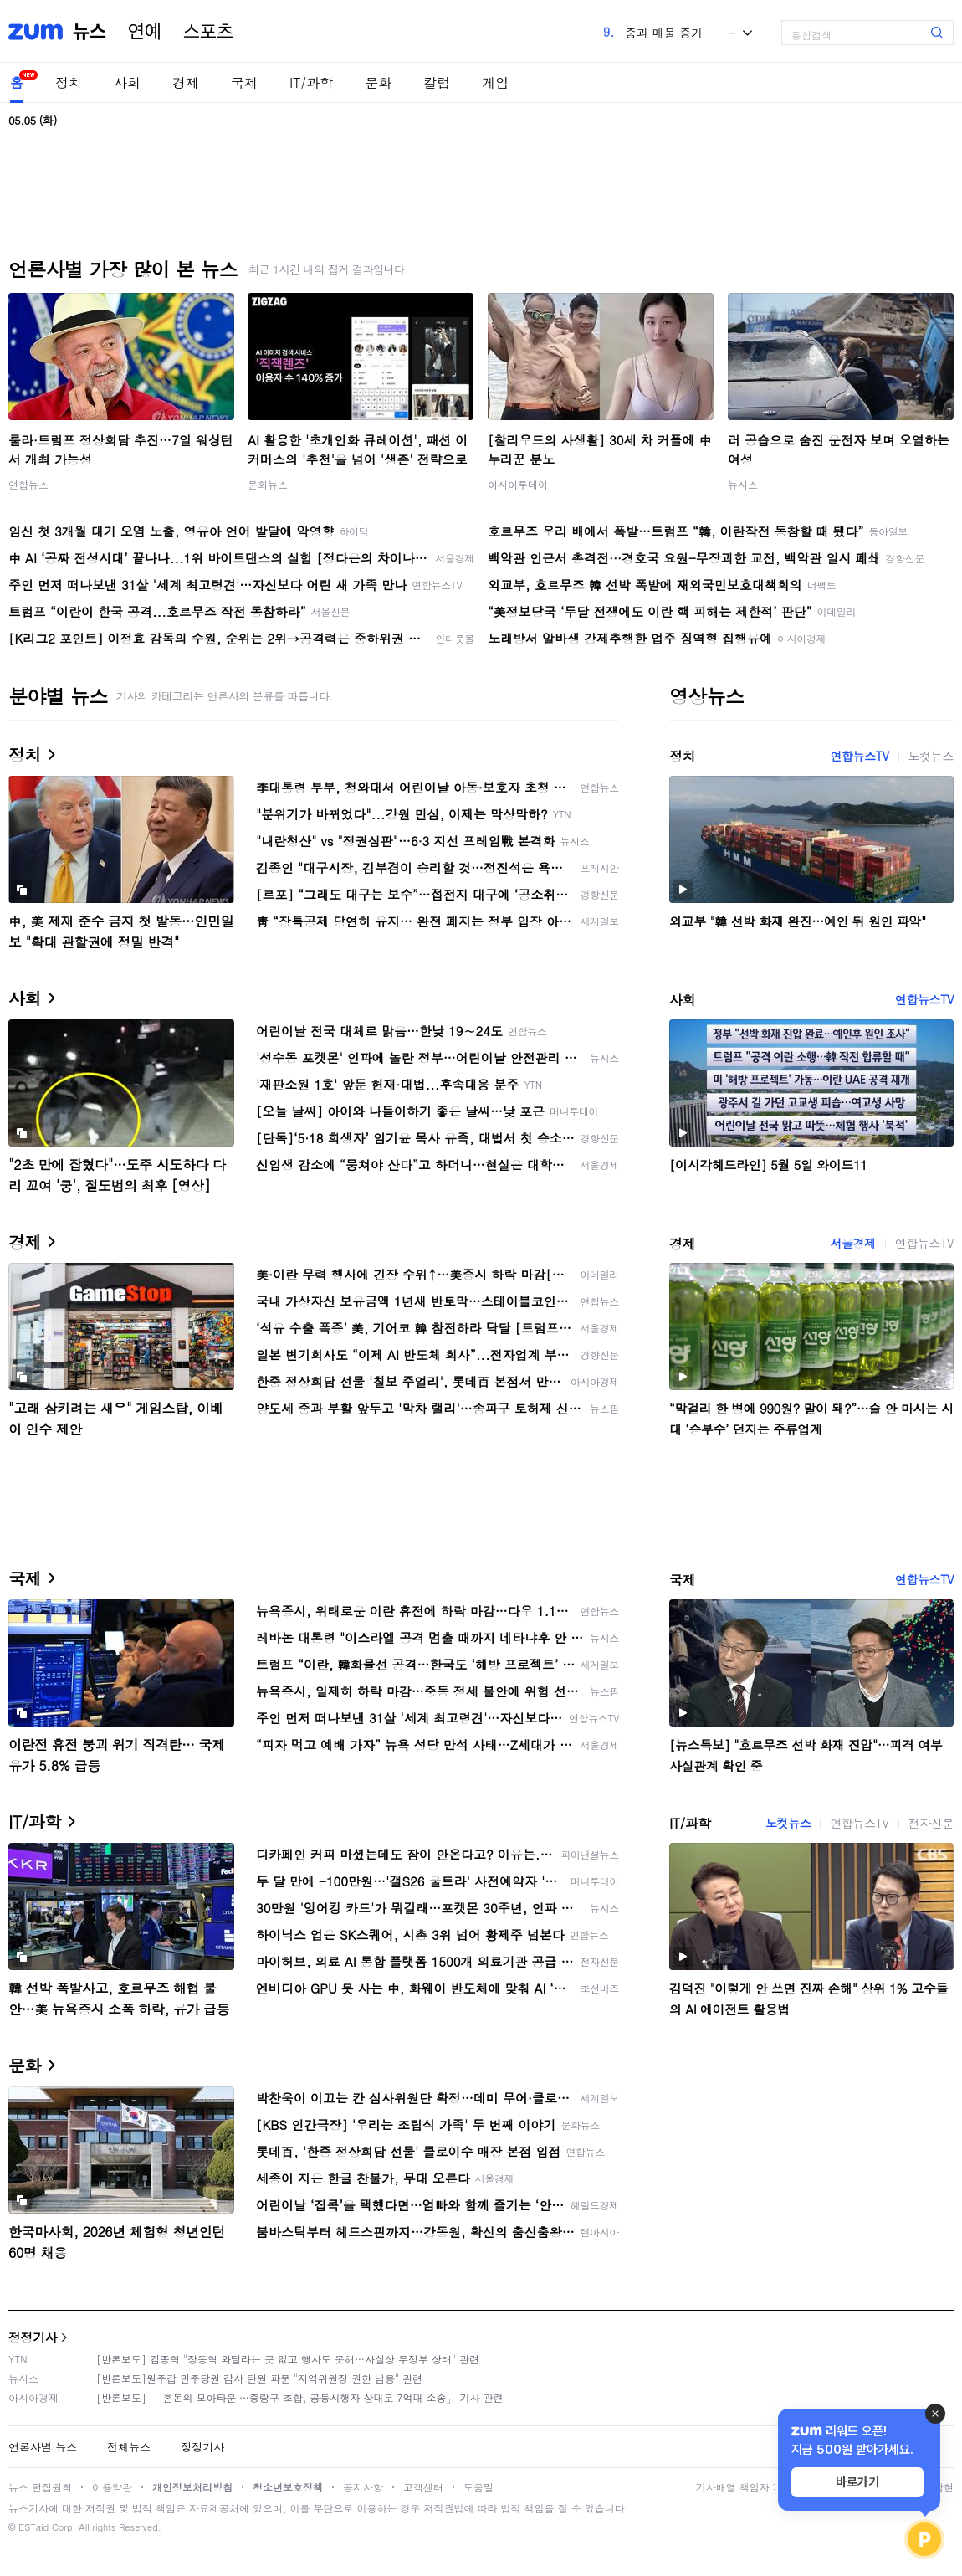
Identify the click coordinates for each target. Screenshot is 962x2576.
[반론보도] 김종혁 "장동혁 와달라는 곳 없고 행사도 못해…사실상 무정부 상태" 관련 (287, 2359)
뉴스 (89, 32)
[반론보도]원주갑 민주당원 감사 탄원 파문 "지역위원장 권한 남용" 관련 (259, 2378)
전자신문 (931, 1822)
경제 (185, 82)
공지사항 (363, 2487)
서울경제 (852, 1242)
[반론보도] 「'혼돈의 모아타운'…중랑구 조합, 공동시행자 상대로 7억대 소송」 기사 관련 (300, 2397)
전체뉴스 (129, 2447)
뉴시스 (743, 484)
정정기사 (32, 2337)
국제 (244, 82)
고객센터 (423, 2487)
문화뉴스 (268, 484)
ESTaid (33, 2527)
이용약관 (112, 2487)
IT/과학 (311, 82)
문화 (378, 82)
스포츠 (208, 32)
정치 (68, 82)
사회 (127, 82)
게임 (495, 82)
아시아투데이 (518, 484)
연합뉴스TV (859, 755)
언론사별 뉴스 (42, 2447)
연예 (144, 32)
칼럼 (436, 82)
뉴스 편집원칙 (40, 2487)
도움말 (478, 2487)
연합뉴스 (28, 484)
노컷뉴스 (931, 755)
